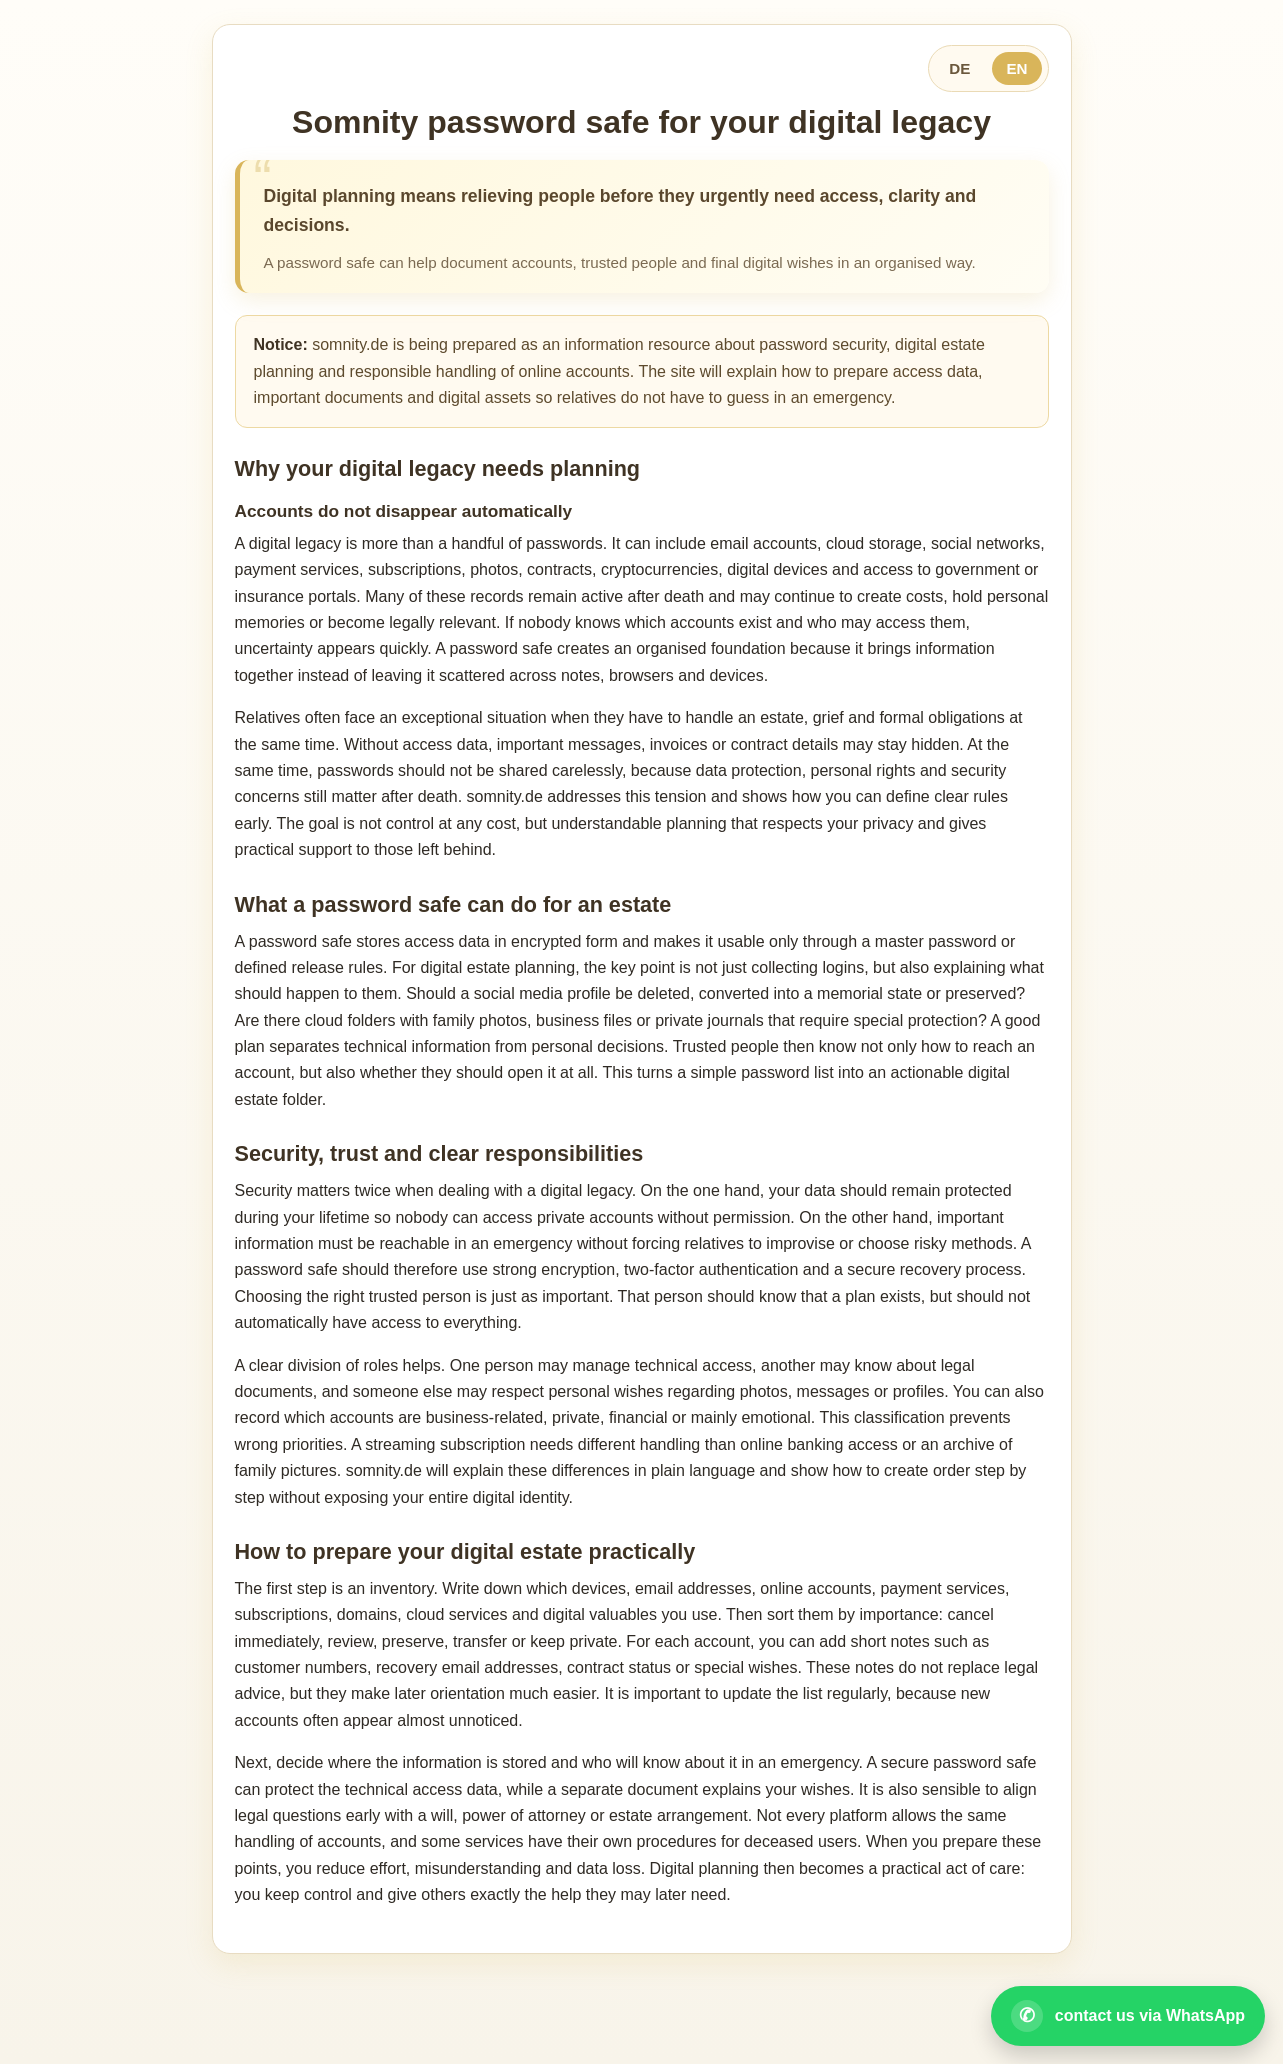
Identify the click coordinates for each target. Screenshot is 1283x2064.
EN (1016, 68)
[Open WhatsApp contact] (1128, 2016)
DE (959, 68)
